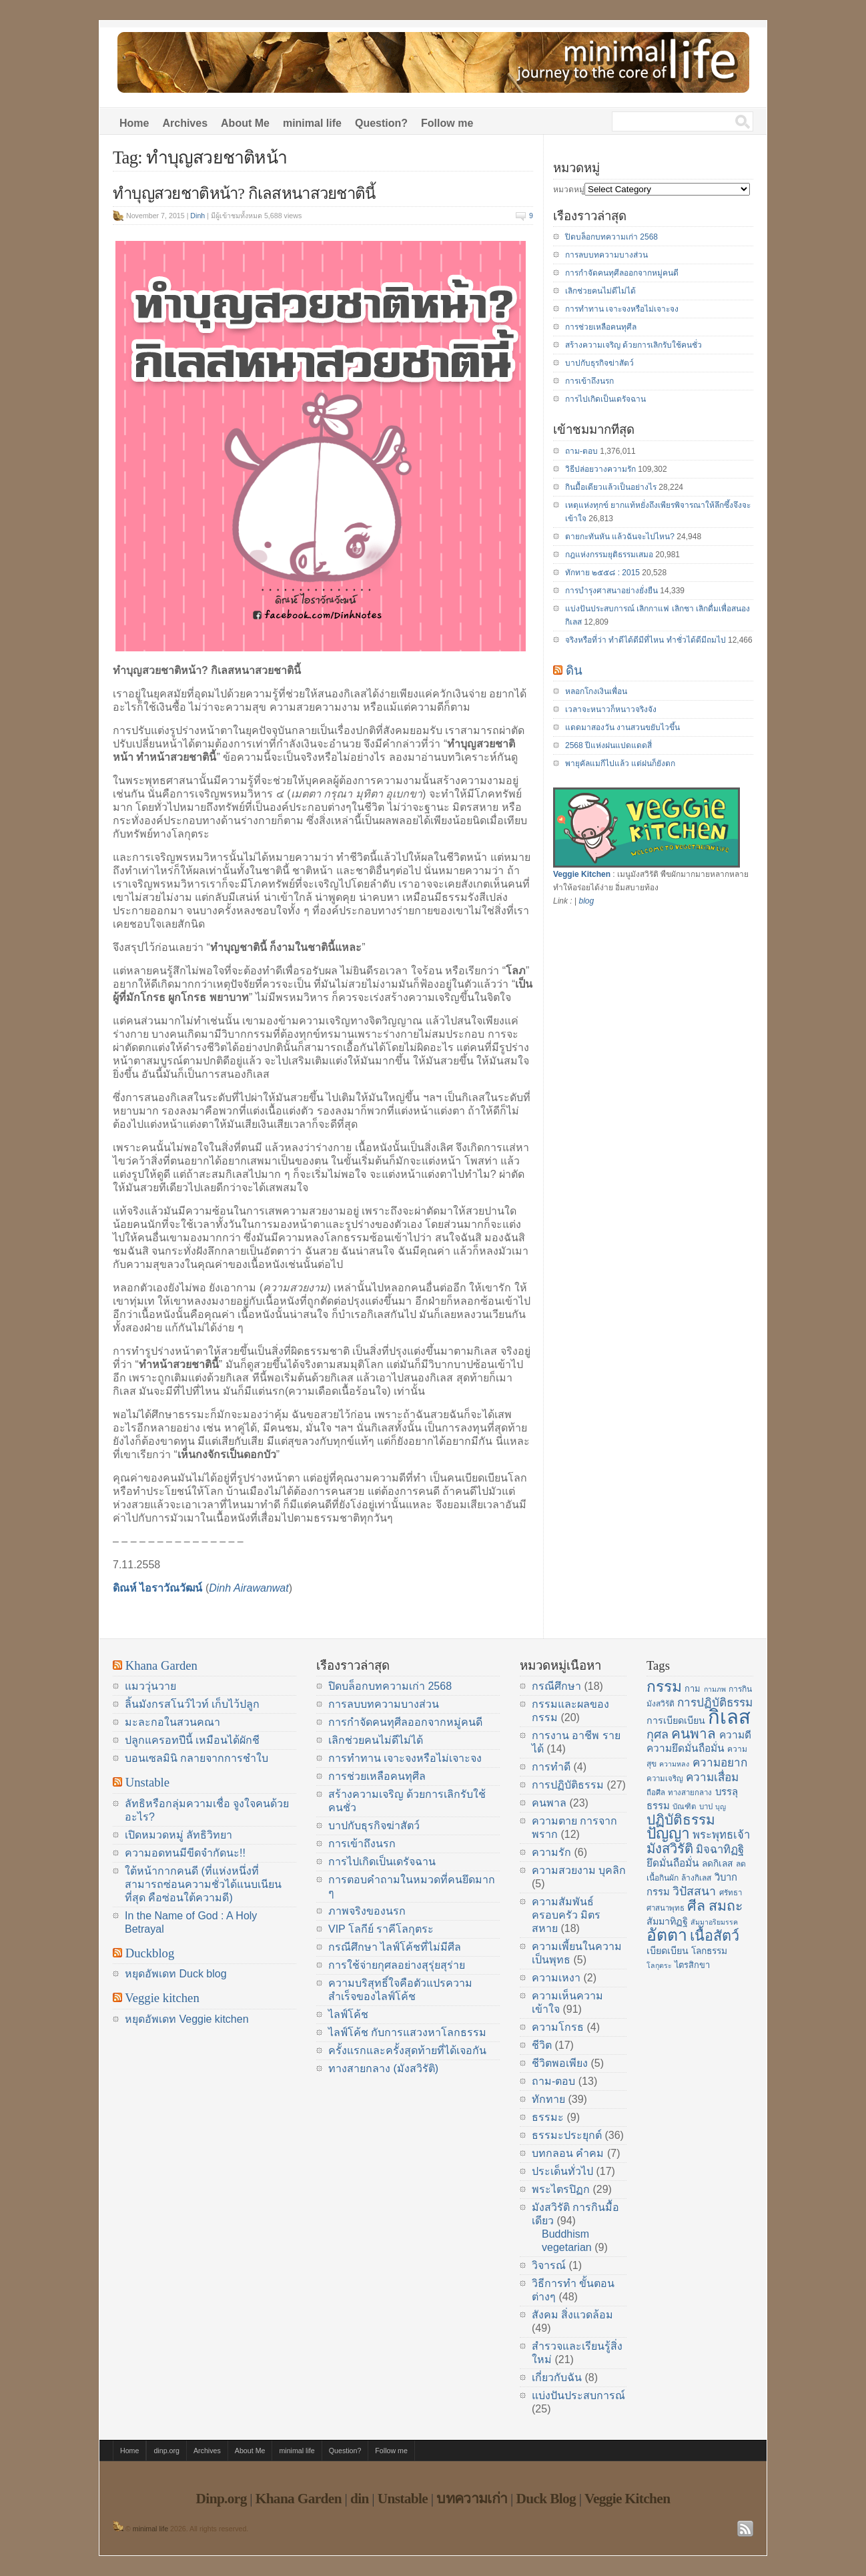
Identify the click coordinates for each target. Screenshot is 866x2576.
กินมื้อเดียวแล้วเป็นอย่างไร (611, 487)
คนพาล (549, 1803)
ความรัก (551, 1852)
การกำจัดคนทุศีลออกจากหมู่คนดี (622, 273)
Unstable (147, 1782)
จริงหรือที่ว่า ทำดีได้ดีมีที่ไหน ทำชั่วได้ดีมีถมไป (645, 640)
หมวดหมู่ (568, 189)
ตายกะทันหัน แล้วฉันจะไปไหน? (620, 536)
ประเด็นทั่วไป (562, 2171)
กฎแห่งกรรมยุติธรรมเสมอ (609, 554)
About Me (245, 123)
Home (134, 123)
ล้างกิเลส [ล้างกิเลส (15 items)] (696, 1878)
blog (586, 901)
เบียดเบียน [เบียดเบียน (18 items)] (667, 1950)
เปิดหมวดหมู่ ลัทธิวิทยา (178, 1835)
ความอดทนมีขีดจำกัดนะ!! (185, 1853)
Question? (381, 123)
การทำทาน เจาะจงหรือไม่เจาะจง (622, 309)
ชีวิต (542, 2045)
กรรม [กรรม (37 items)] (664, 1686)
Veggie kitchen (162, 1998)
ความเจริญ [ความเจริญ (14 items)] (664, 1779)
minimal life (312, 123)
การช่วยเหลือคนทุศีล (600, 327)
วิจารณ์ (549, 2265)
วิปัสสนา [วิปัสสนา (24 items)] (694, 1891)
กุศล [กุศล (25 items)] (657, 1734)
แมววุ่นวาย (150, 1686)
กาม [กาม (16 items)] (693, 1689)
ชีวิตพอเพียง (560, 2063)
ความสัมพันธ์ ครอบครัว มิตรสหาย (566, 1915)
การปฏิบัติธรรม (568, 1785)
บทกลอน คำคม (568, 2153)
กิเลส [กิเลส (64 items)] (729, 1717)
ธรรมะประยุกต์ (567, 2135)
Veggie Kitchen (581, 874)
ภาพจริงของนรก (367, 1911)
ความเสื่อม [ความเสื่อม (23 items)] (712, 1777)
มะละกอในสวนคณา (172, 1722)
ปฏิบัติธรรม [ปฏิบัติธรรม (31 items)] (680, 1819)
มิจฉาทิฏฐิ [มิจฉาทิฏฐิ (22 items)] (720, 1849)
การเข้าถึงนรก (589, 381)
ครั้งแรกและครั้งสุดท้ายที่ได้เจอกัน (407, 2050)
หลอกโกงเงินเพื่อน (596, 691)
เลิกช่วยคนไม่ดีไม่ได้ (600, 291)
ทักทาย (548, 2099)
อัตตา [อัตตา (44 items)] (666, 1935)
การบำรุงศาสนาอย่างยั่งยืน (611, 590)
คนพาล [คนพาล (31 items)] (693, 1733)
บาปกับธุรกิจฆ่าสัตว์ (599, 363)
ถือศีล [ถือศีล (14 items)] (655, 1793)
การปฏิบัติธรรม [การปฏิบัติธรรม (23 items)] (715, 1702)
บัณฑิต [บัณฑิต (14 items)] (684, 1807)
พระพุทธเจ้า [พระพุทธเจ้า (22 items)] (721, 1835)
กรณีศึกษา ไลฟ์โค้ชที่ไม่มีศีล (394, 1947)
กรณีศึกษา (556, 1686)
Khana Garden (161, 1665)
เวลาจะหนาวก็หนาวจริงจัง (611, 709)
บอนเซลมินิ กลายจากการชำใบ (196, 1758)
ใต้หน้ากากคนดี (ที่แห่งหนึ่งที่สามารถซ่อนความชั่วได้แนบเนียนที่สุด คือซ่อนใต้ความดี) (203, 1884)
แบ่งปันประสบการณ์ (578, 2395)
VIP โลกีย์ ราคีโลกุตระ (381, 1929)
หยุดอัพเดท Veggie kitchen (187, 2019)
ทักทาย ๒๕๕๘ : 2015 (602, 572)
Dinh (197, 216)
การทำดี (551, 1767)
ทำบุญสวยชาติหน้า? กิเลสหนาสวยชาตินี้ (244, 193)
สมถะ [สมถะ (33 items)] (726, 1906)
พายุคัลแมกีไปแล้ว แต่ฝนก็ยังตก (620, 763)
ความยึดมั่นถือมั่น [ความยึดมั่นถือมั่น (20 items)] (685, 1748)
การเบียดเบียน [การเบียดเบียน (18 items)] (675, 1720)
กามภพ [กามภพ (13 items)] (715, 1689)
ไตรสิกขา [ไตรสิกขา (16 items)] (692, 1965)
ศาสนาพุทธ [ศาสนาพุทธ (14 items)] (665, 1908)
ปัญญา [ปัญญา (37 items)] (668, 1833)
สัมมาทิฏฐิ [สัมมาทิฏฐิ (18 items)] (667, 1921)
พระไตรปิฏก (561, 2189)
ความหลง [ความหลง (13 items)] (674, 1764)
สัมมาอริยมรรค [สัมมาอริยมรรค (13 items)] (714, 1922)
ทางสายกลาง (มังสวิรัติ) (383, 2068)
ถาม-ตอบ (581, 451)
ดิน (574, 670)
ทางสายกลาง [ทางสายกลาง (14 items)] (690, 1793)
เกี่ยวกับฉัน (557, 2377)
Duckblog (150, 1953)
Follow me (447, 123)
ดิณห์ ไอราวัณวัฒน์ (157, 1588)
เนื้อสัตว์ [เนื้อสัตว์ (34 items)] (714, 1935)
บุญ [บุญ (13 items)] (720, 1807)
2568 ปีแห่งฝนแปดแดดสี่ (608, 745)
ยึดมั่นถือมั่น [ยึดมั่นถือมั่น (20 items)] (672, 1863)
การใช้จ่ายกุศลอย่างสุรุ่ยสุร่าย (396, 1965)
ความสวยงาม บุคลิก (579, 1870)
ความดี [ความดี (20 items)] (735, 1734)
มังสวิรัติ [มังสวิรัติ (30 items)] (669, 1848)
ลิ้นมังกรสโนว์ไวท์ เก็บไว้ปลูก (192, 1704)
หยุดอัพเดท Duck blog (176, 1973)
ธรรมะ (548, 2117)
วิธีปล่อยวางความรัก (600, 469)
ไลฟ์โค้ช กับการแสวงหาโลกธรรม (407, 2032)
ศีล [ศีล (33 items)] (696, 1906)
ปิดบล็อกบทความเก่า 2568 (611, 237)
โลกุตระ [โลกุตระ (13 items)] (659, 1965)
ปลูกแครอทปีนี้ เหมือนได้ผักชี (192, 1740)
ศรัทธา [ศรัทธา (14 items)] (730, 1893)
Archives (184, 123)
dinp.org (166, 2451)
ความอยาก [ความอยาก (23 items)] (720, 1762)
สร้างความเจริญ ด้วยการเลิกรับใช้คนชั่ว (633, 345)
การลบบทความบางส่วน (606, 255)
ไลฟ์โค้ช (348, 2014)
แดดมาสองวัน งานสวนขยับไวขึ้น (622, 727)
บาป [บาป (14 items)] (706, 1807)
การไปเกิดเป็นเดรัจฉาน (605, 399)
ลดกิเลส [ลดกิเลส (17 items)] (717, 1864)
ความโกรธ (558, 2027)
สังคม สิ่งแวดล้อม (572, 2314)
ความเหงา (556, 1977)
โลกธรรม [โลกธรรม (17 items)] (709, 1951)
